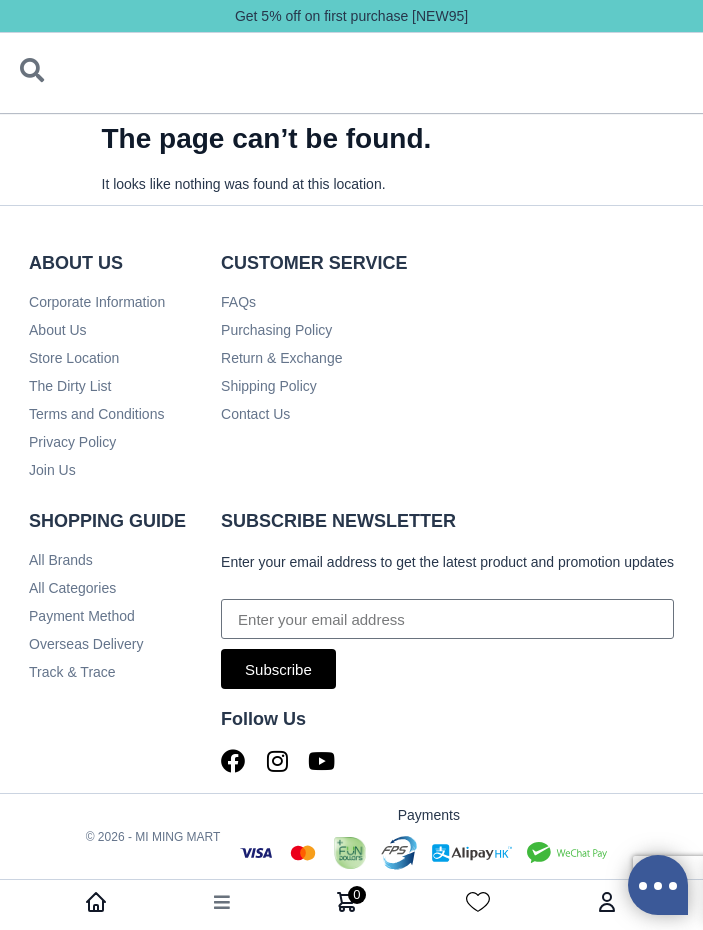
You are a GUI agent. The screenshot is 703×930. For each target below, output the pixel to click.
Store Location (74, 358)
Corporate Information (97, 302)
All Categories (72, 588)
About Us (58, 330)
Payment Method (82, 616)
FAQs (238, 302)
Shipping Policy (269, 386)
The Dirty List (70, 386)
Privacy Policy (72, 442)
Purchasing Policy (276, 330)
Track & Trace (72, 672)
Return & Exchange (281, 358)
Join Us (52, 470)
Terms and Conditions (96, 414)
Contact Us (255, 414)
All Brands (61, 560)
